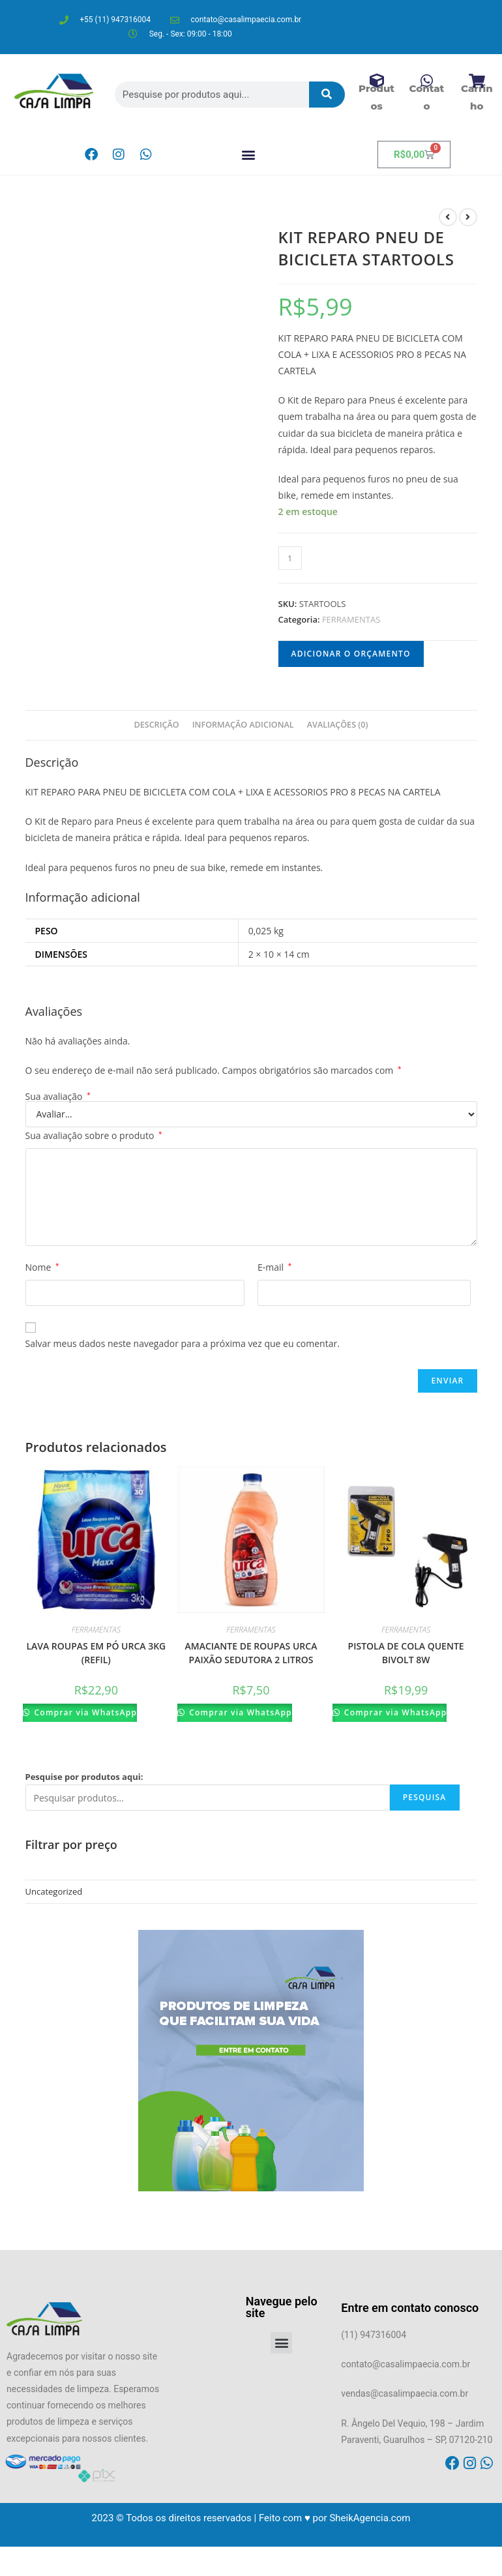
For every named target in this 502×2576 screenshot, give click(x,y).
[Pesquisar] (327, 94)
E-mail (274, 1267)
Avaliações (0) (337, 724)
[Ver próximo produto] (468, 217)
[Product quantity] (290, 558)
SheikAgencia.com (369, 2518)
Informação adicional (243, 724)
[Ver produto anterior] (448, 217)
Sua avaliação (58, 1096)
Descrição (156, 724)
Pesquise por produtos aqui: (84, 1777)
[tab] (156, 725)
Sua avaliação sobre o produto (93, 1135)
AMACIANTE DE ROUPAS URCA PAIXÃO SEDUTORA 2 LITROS (251, 1653)
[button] (248, 155)
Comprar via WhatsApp (84, 1712)
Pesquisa (425, 1797)
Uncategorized (54, 1891)
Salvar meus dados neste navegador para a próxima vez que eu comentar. (182, 1343)
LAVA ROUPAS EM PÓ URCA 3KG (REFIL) (96, 1653)
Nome (42, 1267)
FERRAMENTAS (351, 619)
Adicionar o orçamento (351, 653)
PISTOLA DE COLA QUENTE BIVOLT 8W (406, 1653)
